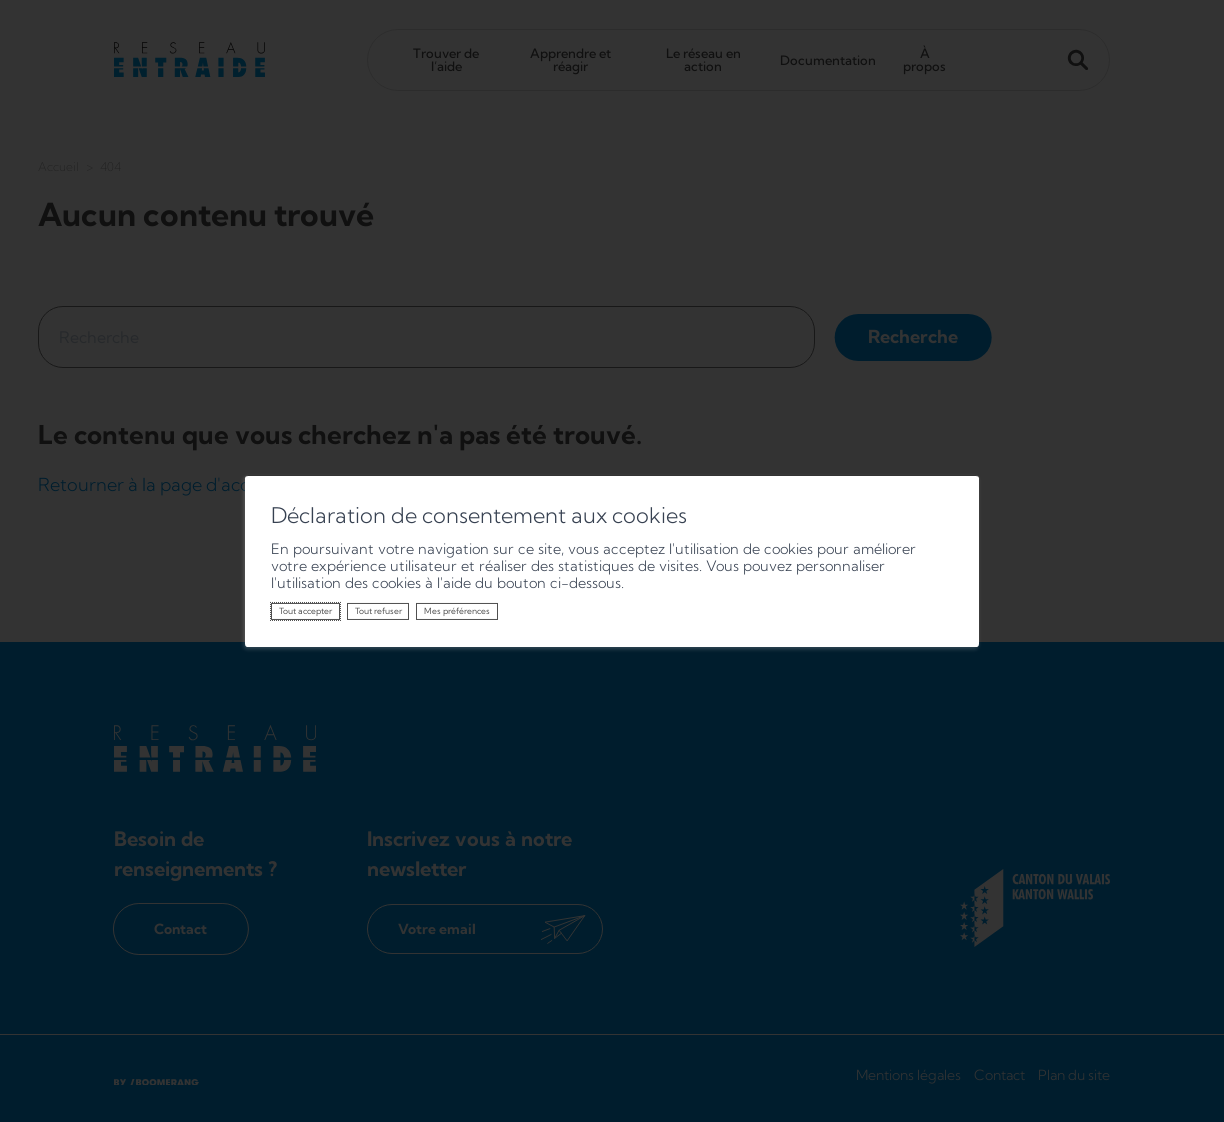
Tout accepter (305, 611)
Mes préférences (457, 611)
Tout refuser (378, 611)
